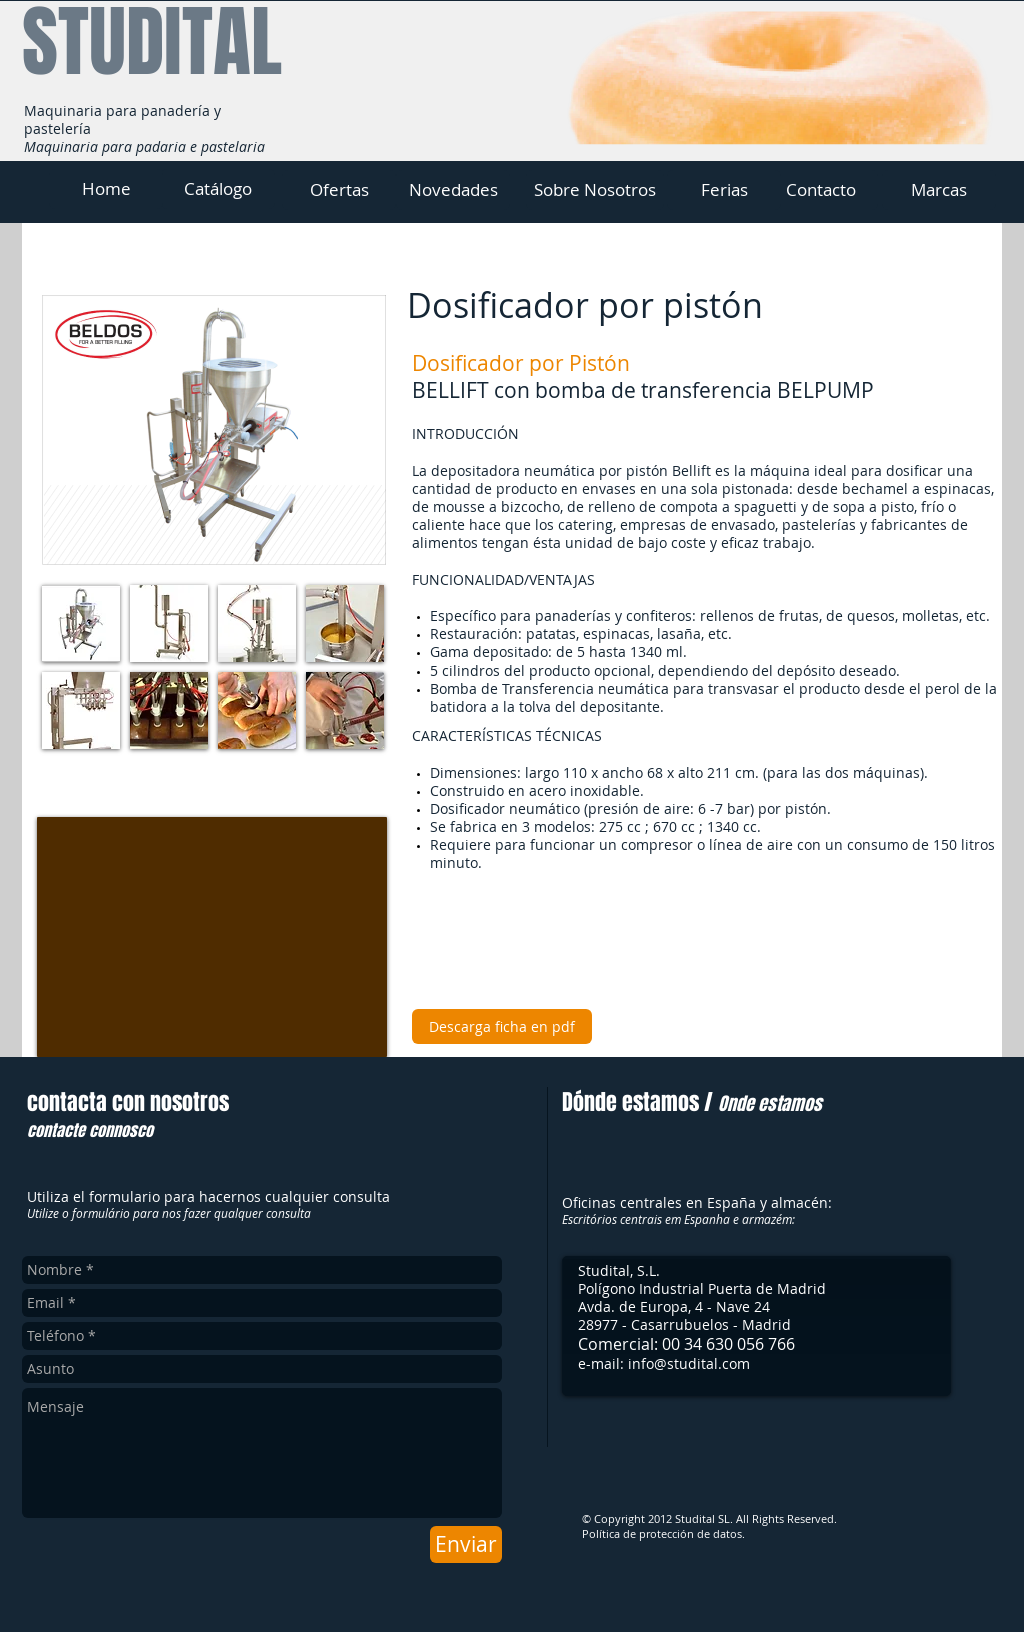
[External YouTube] (212, 937)
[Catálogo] (218, 189)
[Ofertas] (339, 190)
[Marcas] (939, 190)
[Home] (106, 189)
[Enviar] (466, 1544)
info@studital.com (689, 1363)
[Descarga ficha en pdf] (502, 1026)
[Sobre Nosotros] (595, 190)
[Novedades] (453, 190)
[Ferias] (724, 190)
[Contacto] (821, 190)
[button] (81, 623)
